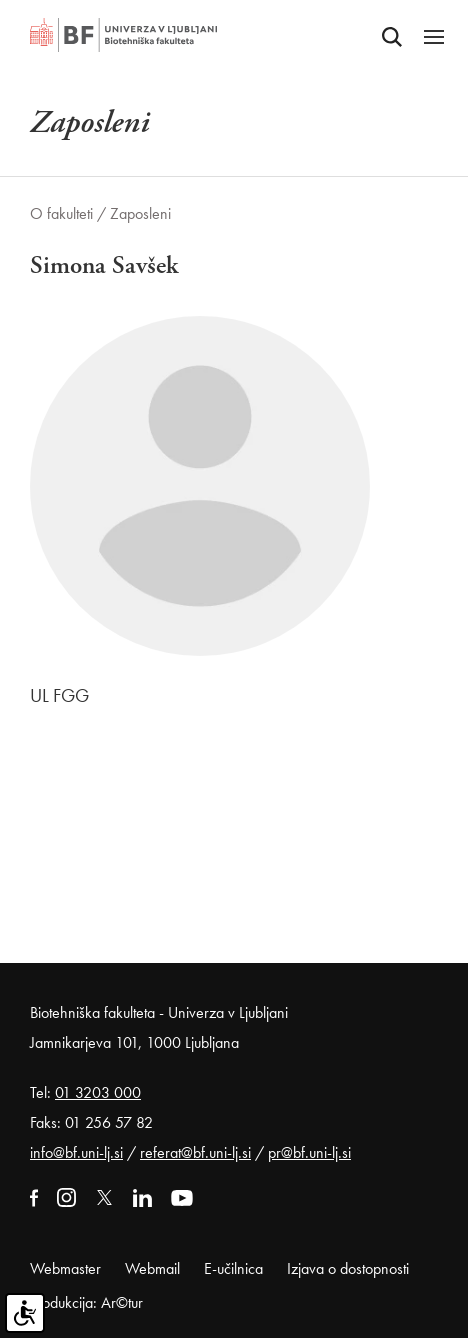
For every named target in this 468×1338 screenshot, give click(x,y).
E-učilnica (233, 1268)
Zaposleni (140, 213)
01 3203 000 (98, 1092)
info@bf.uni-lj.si (76, 1152)
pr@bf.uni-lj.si (309, 1152)
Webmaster (65, 1268)
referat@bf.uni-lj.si (195, 1152)
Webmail (152, 1268)
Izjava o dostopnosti (348, 1268)
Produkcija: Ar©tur (86, 1302)
